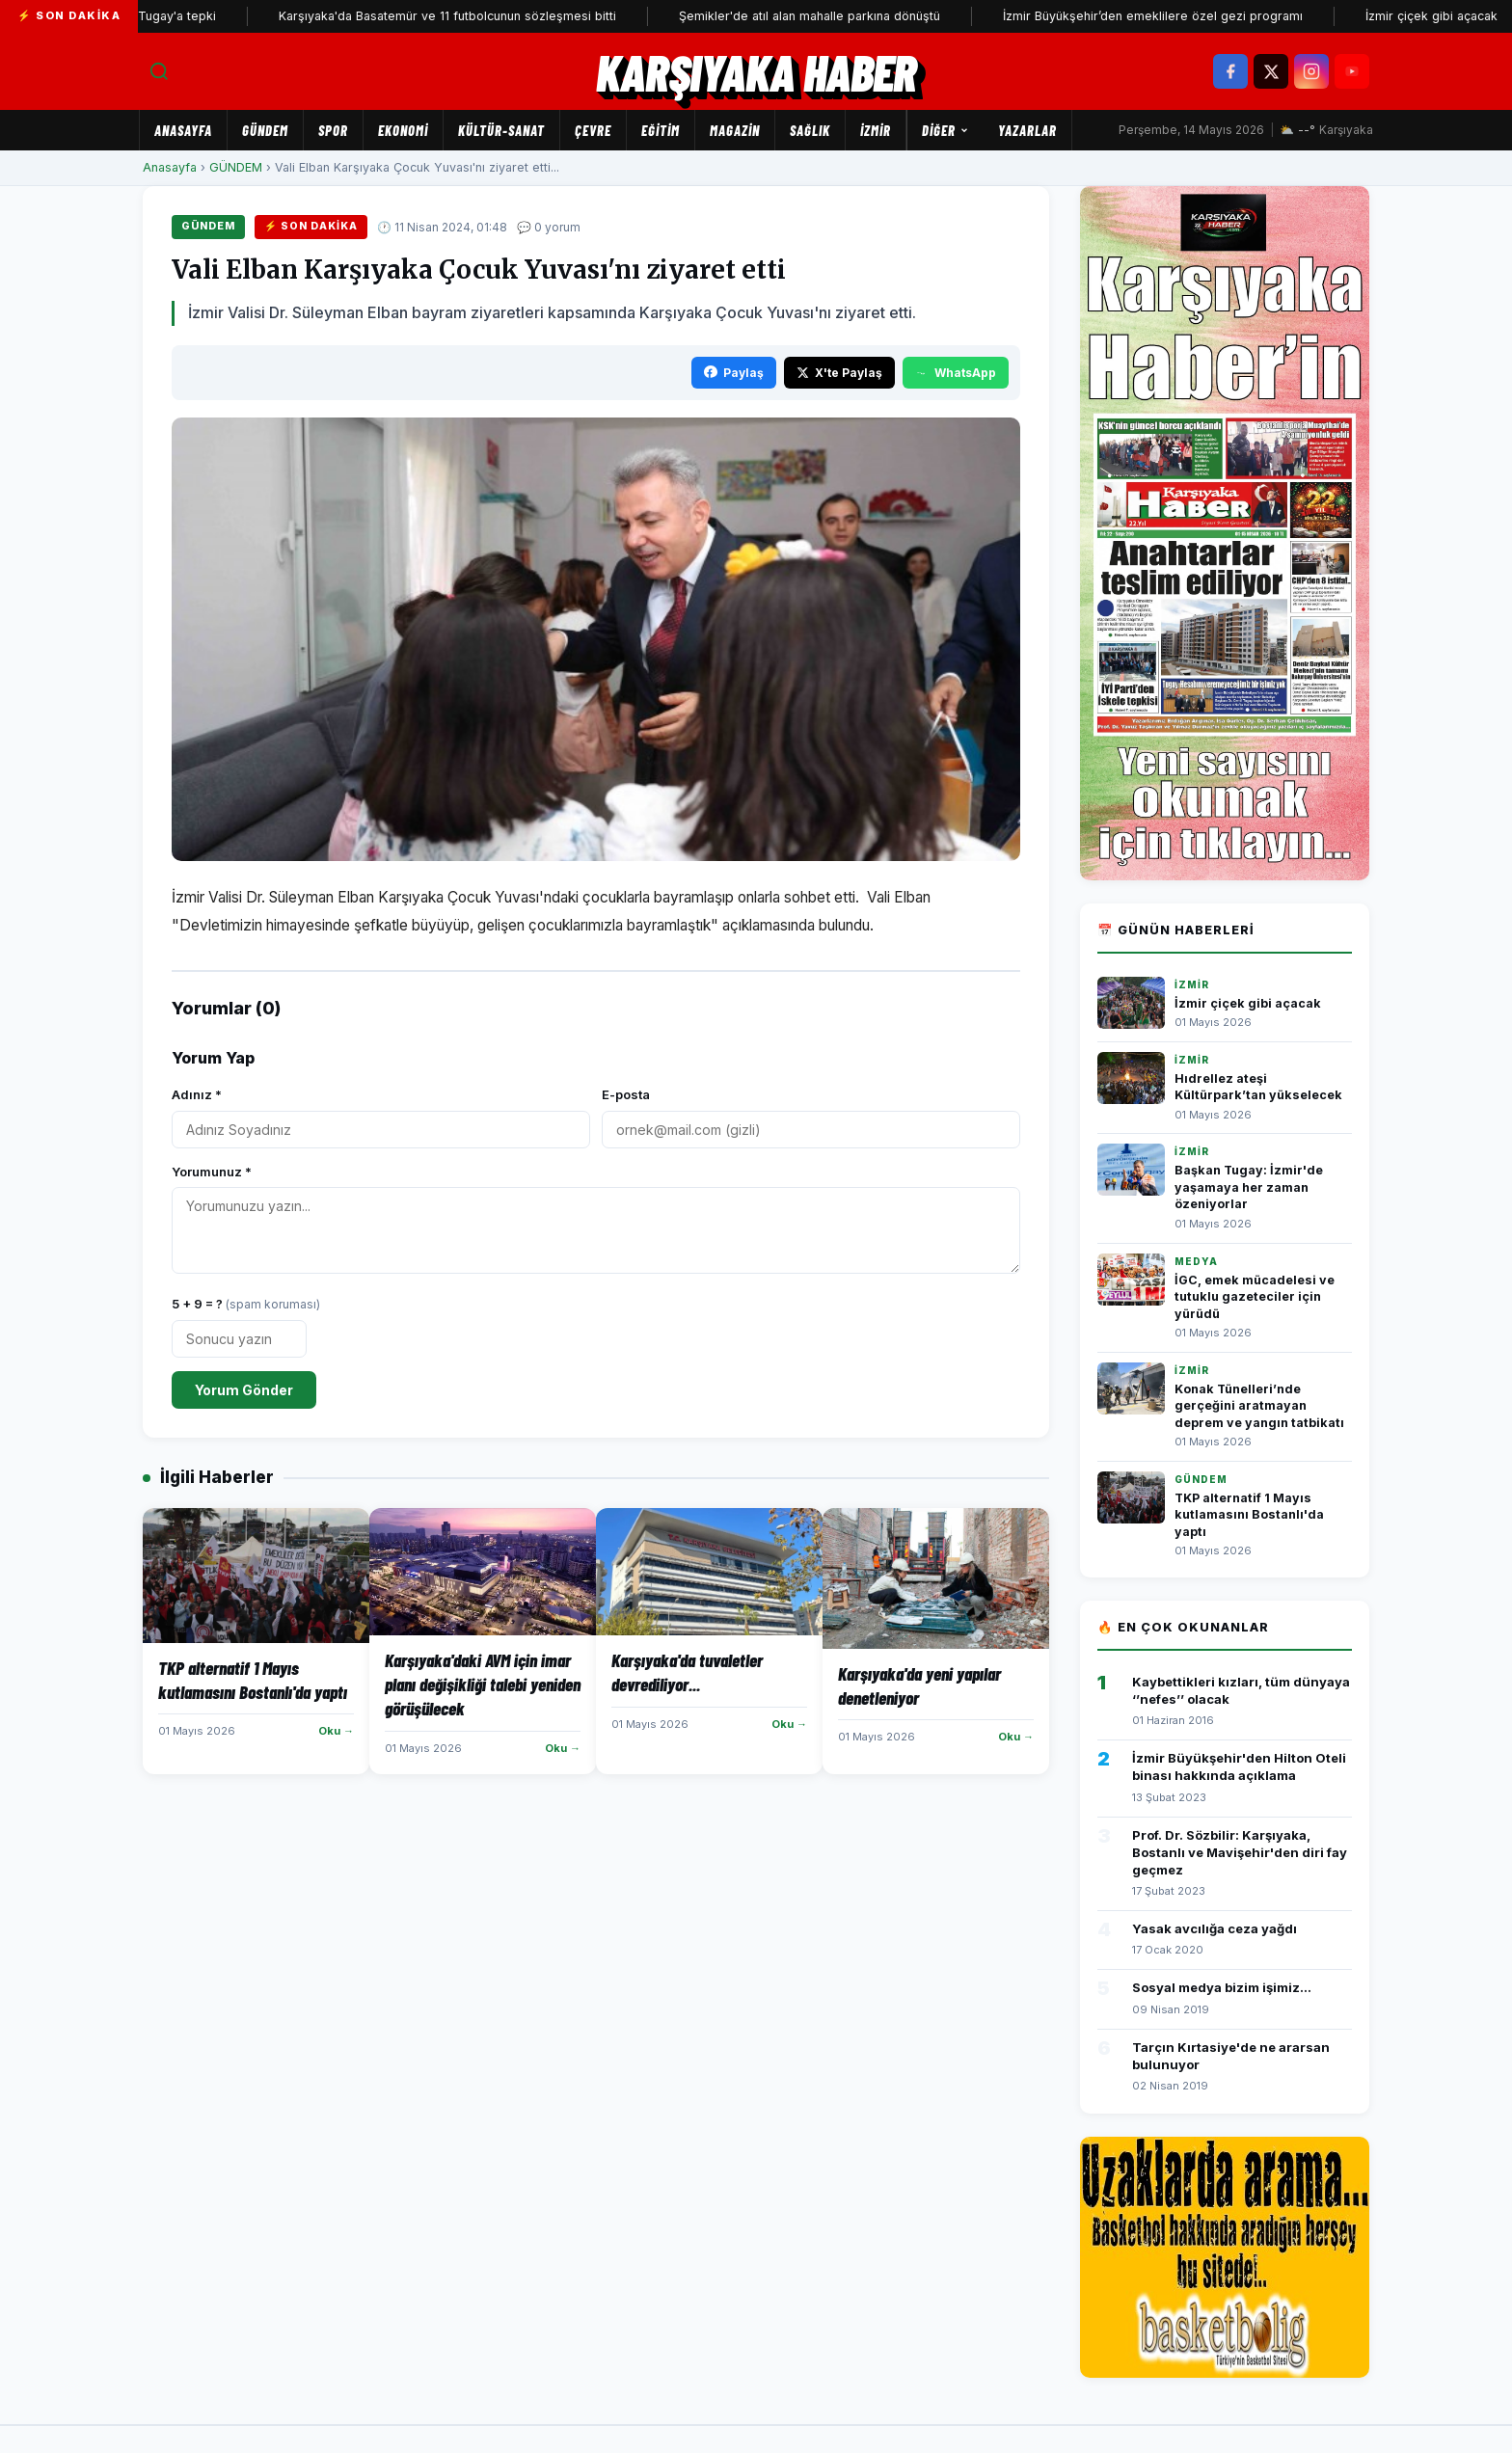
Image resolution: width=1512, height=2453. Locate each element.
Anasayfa (183, 130)
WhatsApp (955, 372)
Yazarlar (1027, 130)
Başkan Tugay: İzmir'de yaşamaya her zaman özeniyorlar (1248, 1187)
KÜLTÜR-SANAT (501, 130)
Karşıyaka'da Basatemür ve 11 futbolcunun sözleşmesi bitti (478, 16)
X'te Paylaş (839, 372)
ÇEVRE (593, 130)
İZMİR (875, 130)
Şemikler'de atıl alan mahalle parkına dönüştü (840, 16)
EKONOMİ (403, 130)
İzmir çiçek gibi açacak (1247, 1003)
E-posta (626, 1094)
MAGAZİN (735, 130)
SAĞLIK (810, 130)
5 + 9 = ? (246, 1303)
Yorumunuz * (212, 1171)
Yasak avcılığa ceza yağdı (1214, 1928)
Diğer (945, 130)
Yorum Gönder (244, 1390)
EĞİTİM (660, 130)
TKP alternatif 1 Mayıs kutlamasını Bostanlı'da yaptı (1249, 1515)
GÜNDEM (265, 130)
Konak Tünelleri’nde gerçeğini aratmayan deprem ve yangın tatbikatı (1259, 1406)
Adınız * (197, 1094)
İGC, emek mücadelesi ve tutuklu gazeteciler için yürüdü (1254, 1297)
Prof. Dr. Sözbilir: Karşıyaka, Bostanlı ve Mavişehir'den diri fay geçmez (1239, 1852)
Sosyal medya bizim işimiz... (1221, 1987)
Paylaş (734, 372)
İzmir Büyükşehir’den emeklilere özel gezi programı (1184, 16)
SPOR (333, 130)
